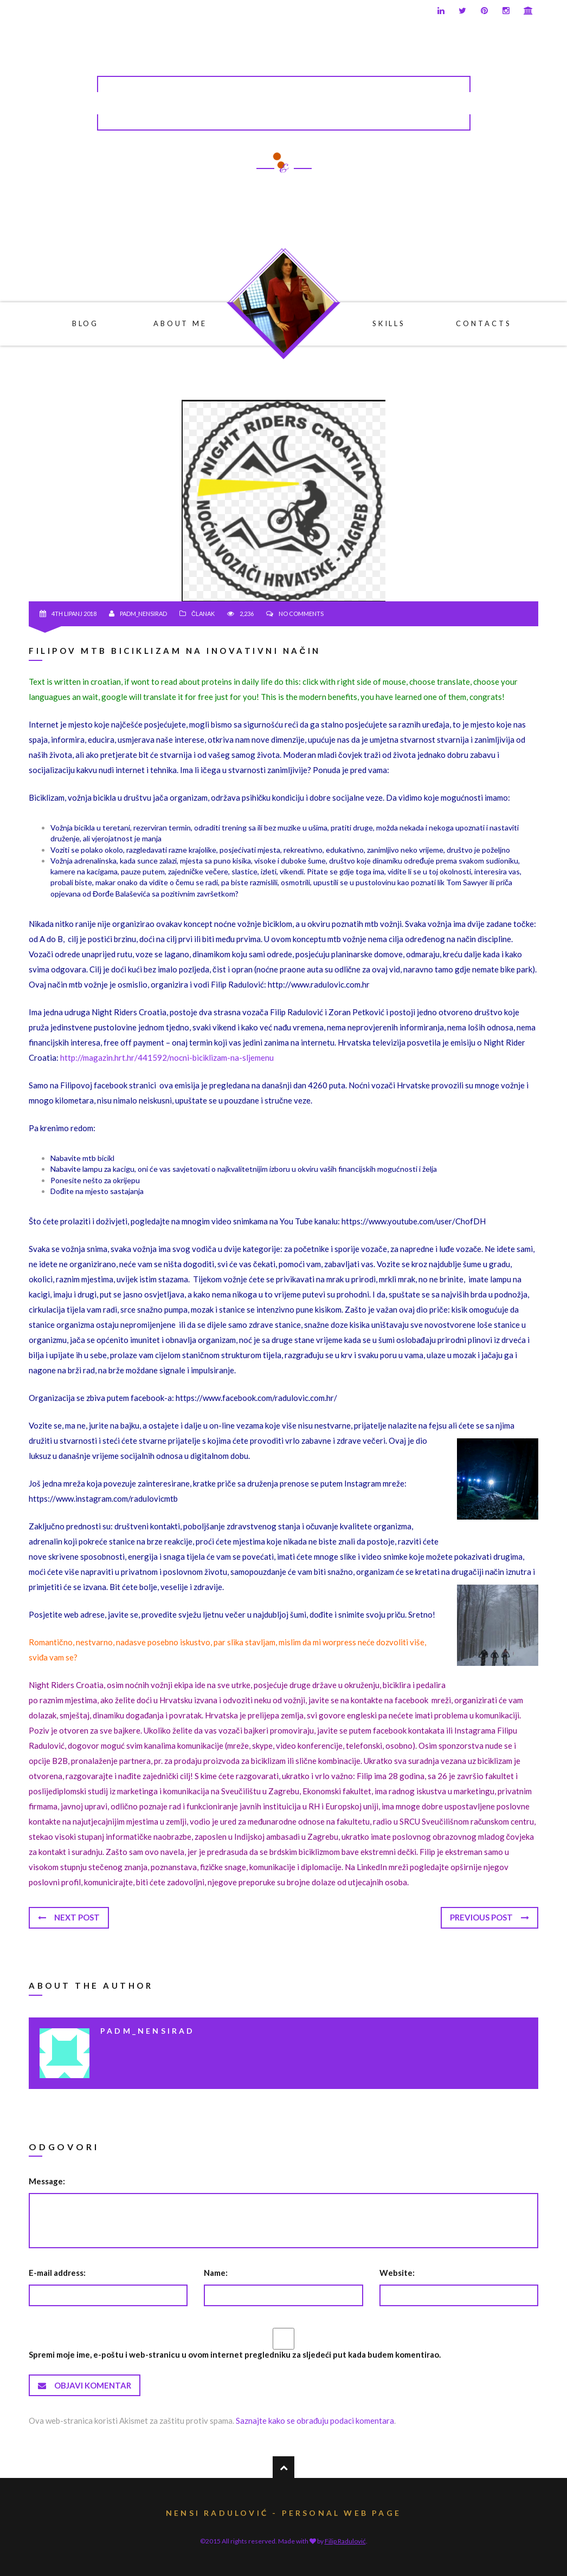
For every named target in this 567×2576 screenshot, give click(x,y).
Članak (203, 613)
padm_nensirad (143, 613)
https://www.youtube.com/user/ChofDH (414, 1221)
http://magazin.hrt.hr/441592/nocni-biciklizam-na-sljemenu (167, 1057)
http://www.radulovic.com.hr (319, 984)
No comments (301, 613)
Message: (47, 2181)
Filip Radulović (345, 2541)
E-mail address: (57, 2272)
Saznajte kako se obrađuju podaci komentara (315, 2420)
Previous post (489, 1917)
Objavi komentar (84, 2385)
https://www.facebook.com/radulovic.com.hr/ (256, 1398)
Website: (397, 2272)
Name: (216, 2272)
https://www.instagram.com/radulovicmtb (103, 1498)
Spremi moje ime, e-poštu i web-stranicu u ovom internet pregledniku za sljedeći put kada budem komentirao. (235, 2354)
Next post (69, 1917)
